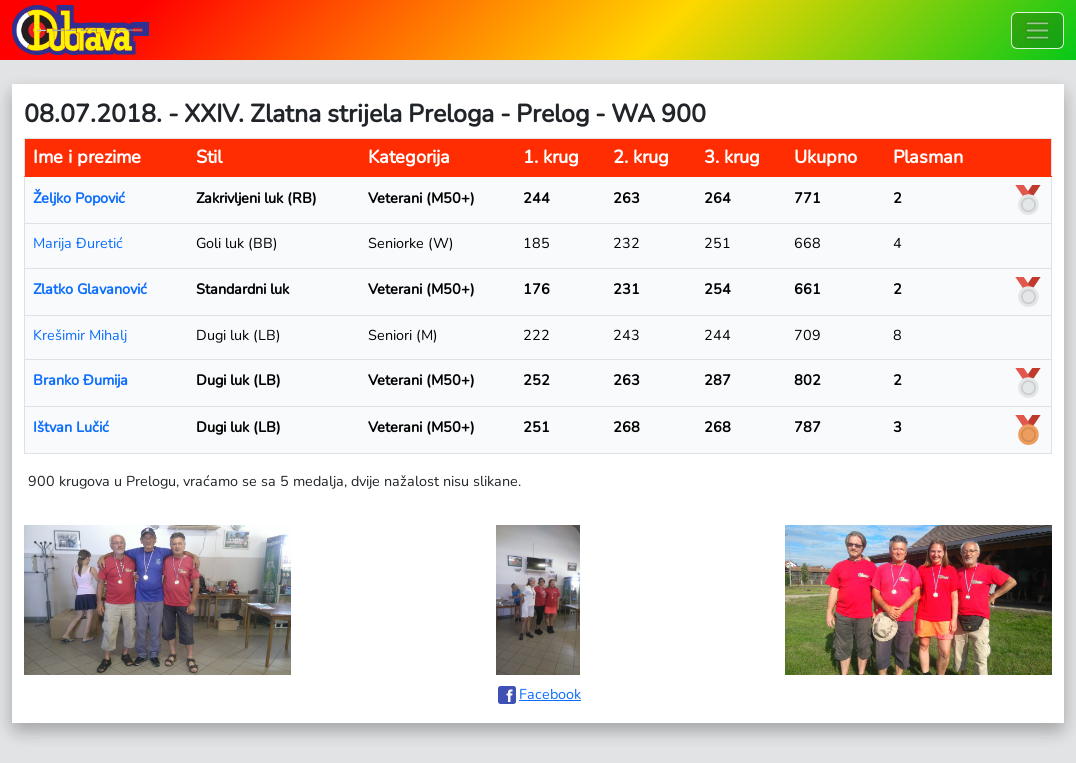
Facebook (550, 694)
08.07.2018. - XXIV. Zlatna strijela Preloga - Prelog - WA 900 (365, 115)
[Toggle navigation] (1037, 30)
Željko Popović (79, 198)
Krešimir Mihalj (80, 335)
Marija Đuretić (78, 243)
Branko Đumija (80, 380)
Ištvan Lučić (71, 427)
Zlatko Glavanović (90, 289)
